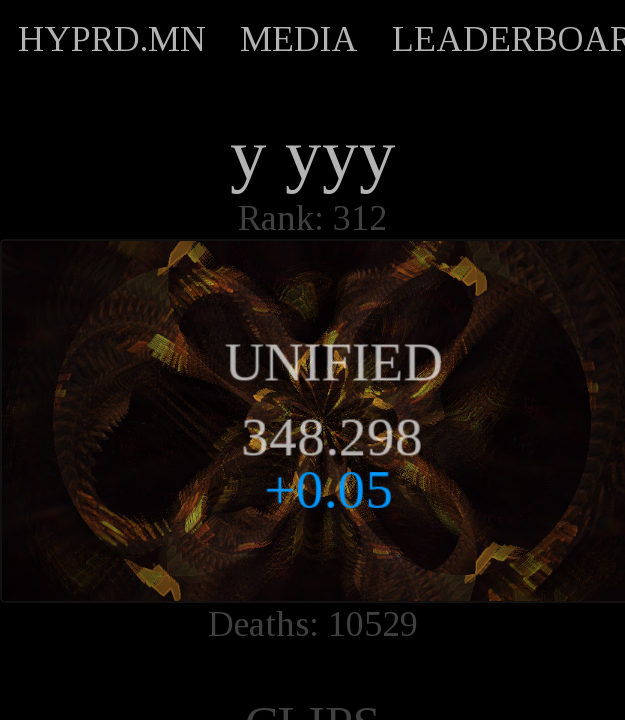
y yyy (313, 155)
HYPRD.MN (112, 39)
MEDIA (299, 39)
